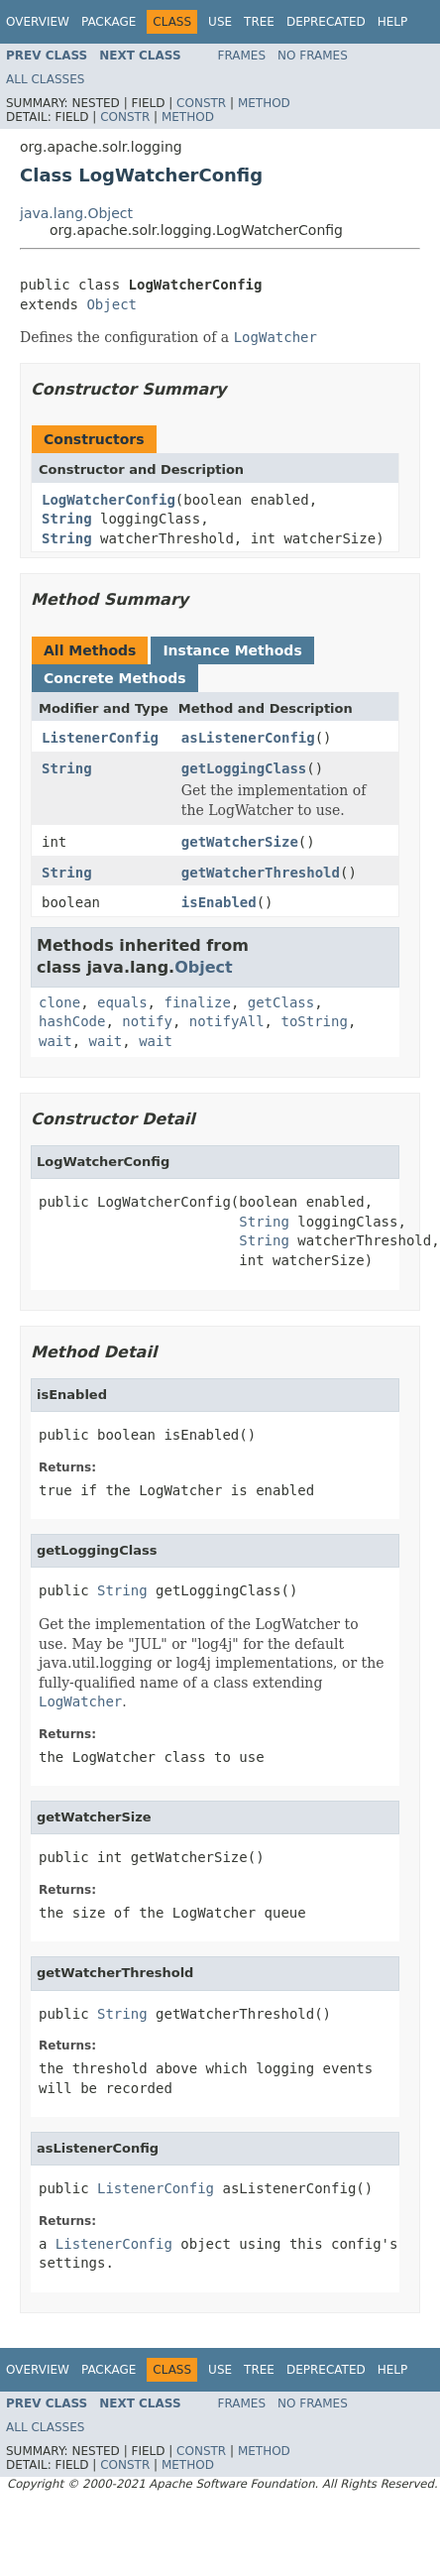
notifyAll (227, 1021)
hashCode (72, 1021)
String (67, 519)
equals (122, 1002)
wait (55, 1041)
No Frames (312, 55)
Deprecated (326, 22)
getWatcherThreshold (260, 872)
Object (111, 304)
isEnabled (219, 902)
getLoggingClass (243, 768)
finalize (197, 1002)
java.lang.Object (76, 213)
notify (147, 1021)
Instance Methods (232, 650)
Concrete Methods (115, 678)
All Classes (45, 79)
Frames (242, 55)
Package (108, 22)
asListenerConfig (248, 738)
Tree (259, 22)
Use (220, 22)
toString (313, 1021)
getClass (281, 1002)
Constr (201, 103)
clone (59, 1002)
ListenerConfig (100, 738)
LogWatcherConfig (108, 500)
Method (264, 103)
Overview (37, 22)
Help (393, 22)
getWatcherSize (239, 842)
